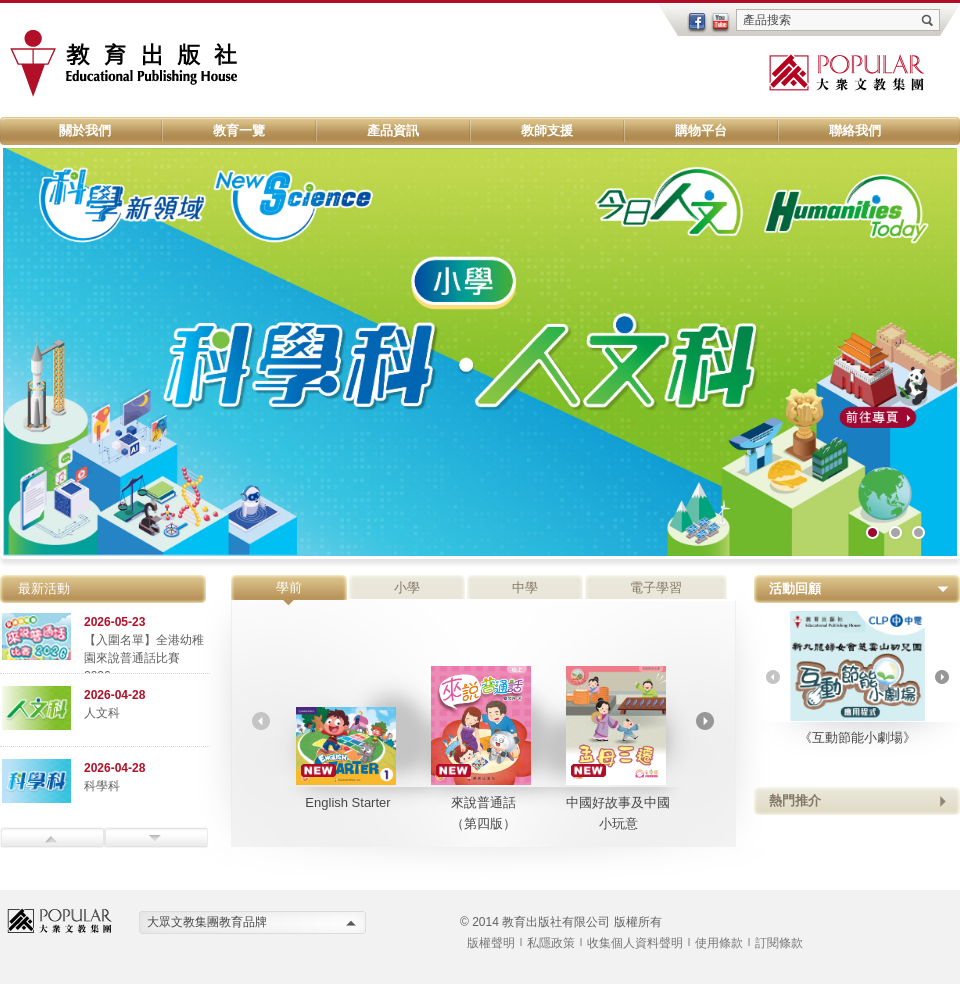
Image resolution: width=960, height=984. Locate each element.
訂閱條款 (779, 943)
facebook (697, 23)
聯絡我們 (855, 130)
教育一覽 (239, 130)
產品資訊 (393, 130)
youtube (721, 23)
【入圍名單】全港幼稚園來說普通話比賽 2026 (144, 658)
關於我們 (85, 130)
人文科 (102, 713)
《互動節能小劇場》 (857, 678)
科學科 (102, 786)
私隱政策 (551, 943)
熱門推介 (795, 800)
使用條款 (719, 943)
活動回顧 (795, 588)
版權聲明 (491, 943)
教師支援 (547, 130)
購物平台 (701, 130)
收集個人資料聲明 (635, 943)
